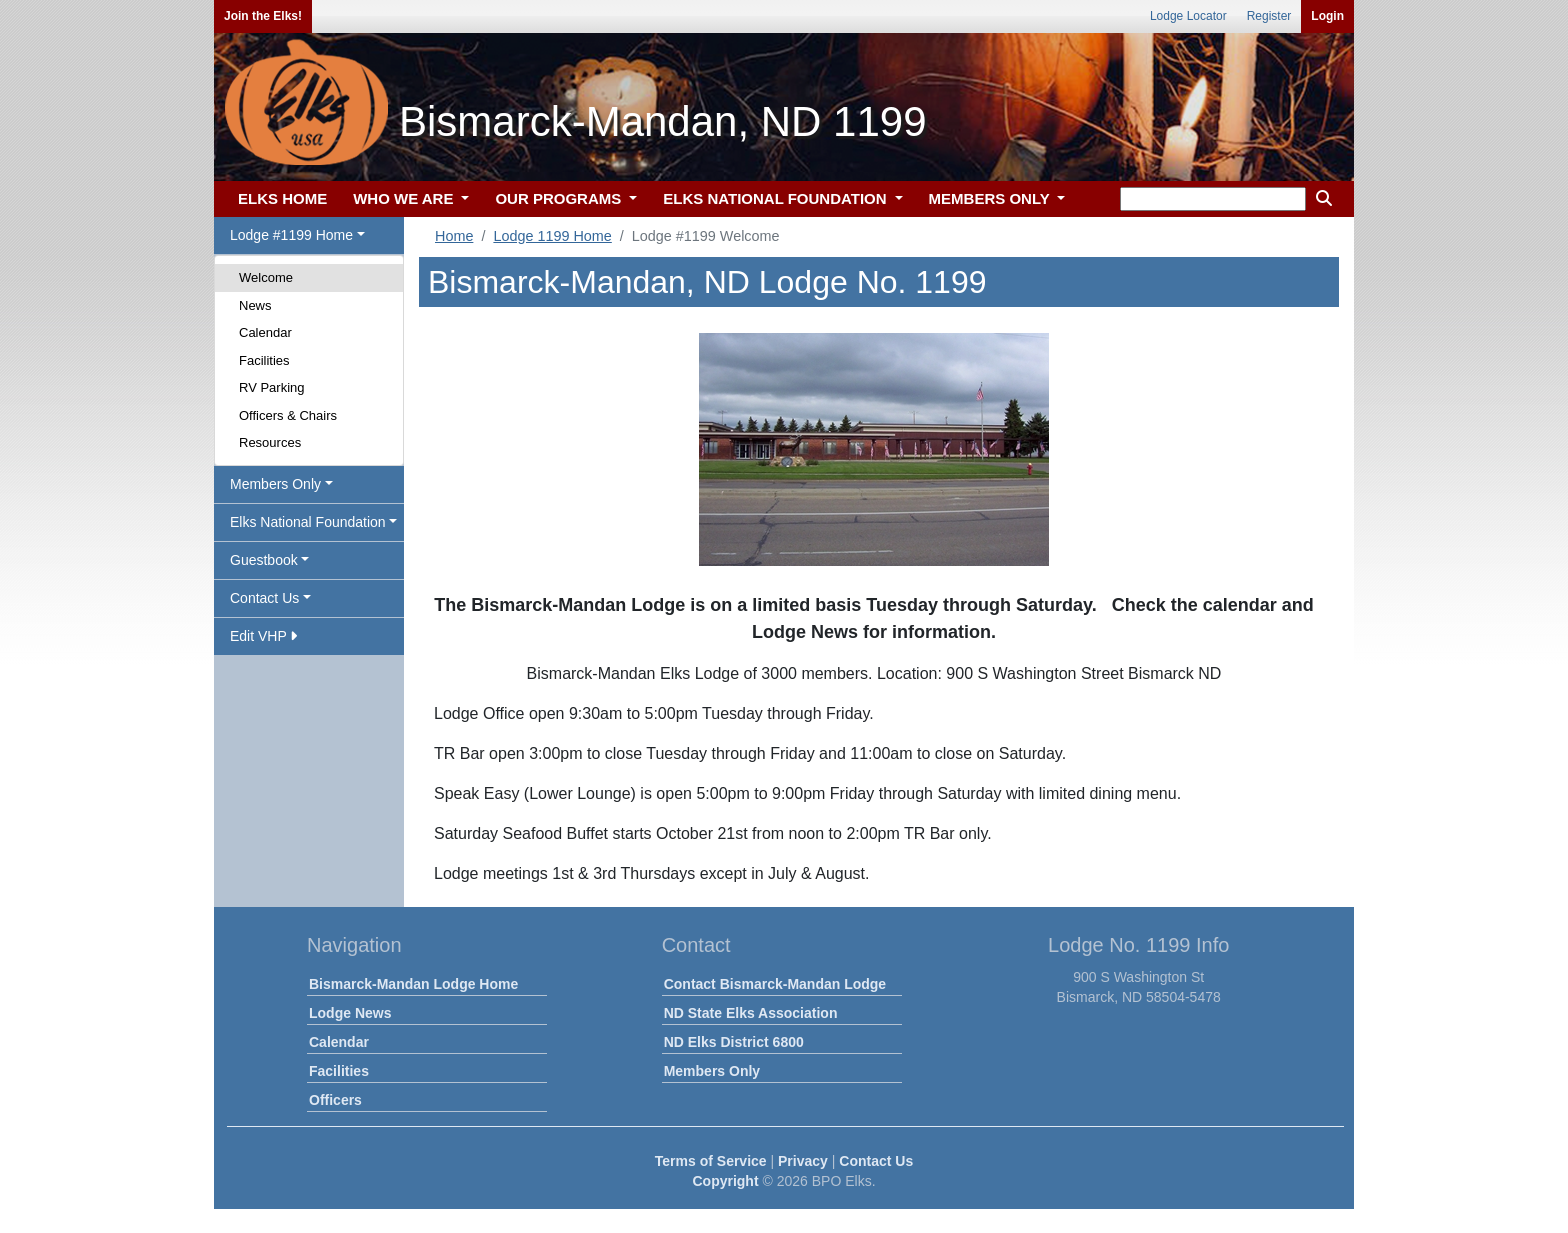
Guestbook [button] (264, 560)
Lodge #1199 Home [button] (291, 235)
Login (1327, 16)
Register (1269, 16)
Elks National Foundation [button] (308, 522)
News (255, 305)
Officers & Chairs (288, 415)
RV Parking (272, 387)
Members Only (712, 1071)
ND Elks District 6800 (734, 1042)
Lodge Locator (1188, 16)
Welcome (266, 277)
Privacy (803, 1161)
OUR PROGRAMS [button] (560, 198)
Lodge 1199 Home (552, 236)
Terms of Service (711, 1161)
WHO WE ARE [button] (405, 198)
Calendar (265, 332)
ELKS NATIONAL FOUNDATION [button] (777, 198)
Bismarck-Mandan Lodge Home (413, 984)
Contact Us (876, 1161)
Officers (335, 1100)
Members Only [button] (275, 484)
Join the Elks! (263, 16)
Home (454, 236)
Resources (270, 442)
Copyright (725, 1181)
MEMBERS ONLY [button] (991, 198)
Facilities (264, 360)
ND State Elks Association (751, 1013)
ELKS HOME (282, 198)
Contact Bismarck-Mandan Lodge (775, 984)
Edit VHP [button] (263, 636)
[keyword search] (1213, 199)
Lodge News (350, 1013)
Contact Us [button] (264, 598)
